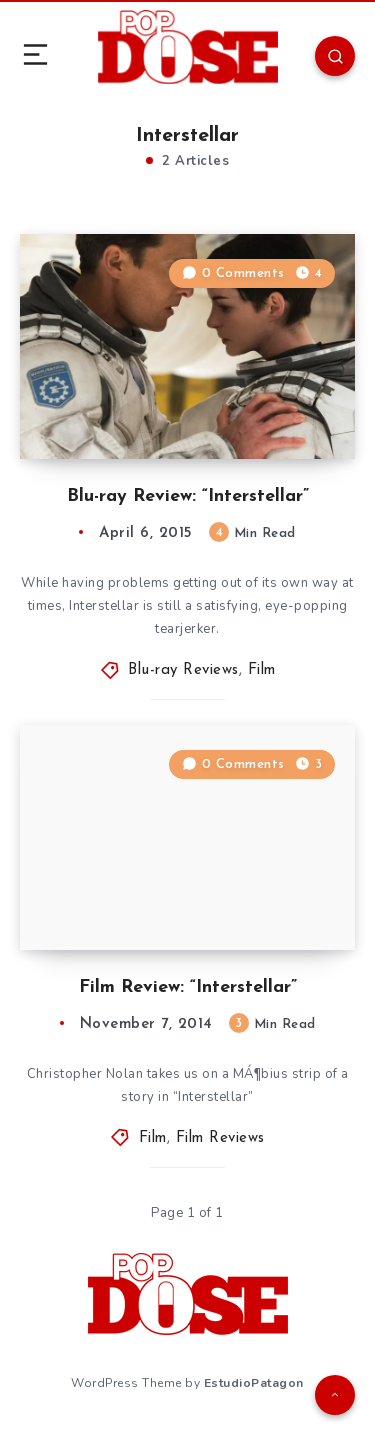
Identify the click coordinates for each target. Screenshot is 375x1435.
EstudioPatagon (254, 1383)
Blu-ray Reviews (183, 670)
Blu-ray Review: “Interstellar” (188, 496)
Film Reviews (220, 1138)
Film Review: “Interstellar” (188, 987)
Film (262, 670)
